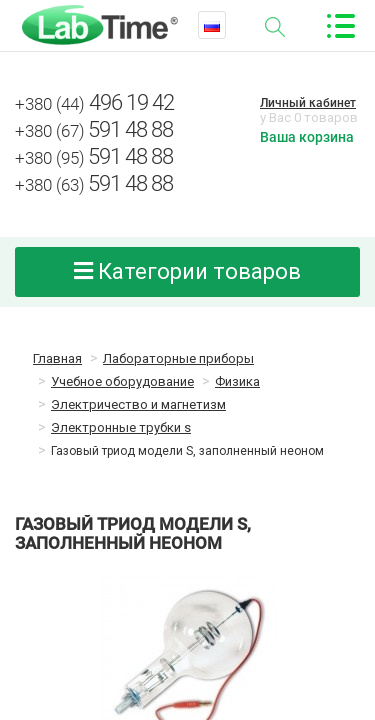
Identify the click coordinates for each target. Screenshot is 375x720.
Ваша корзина (307, 137)
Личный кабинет (308, 103)
